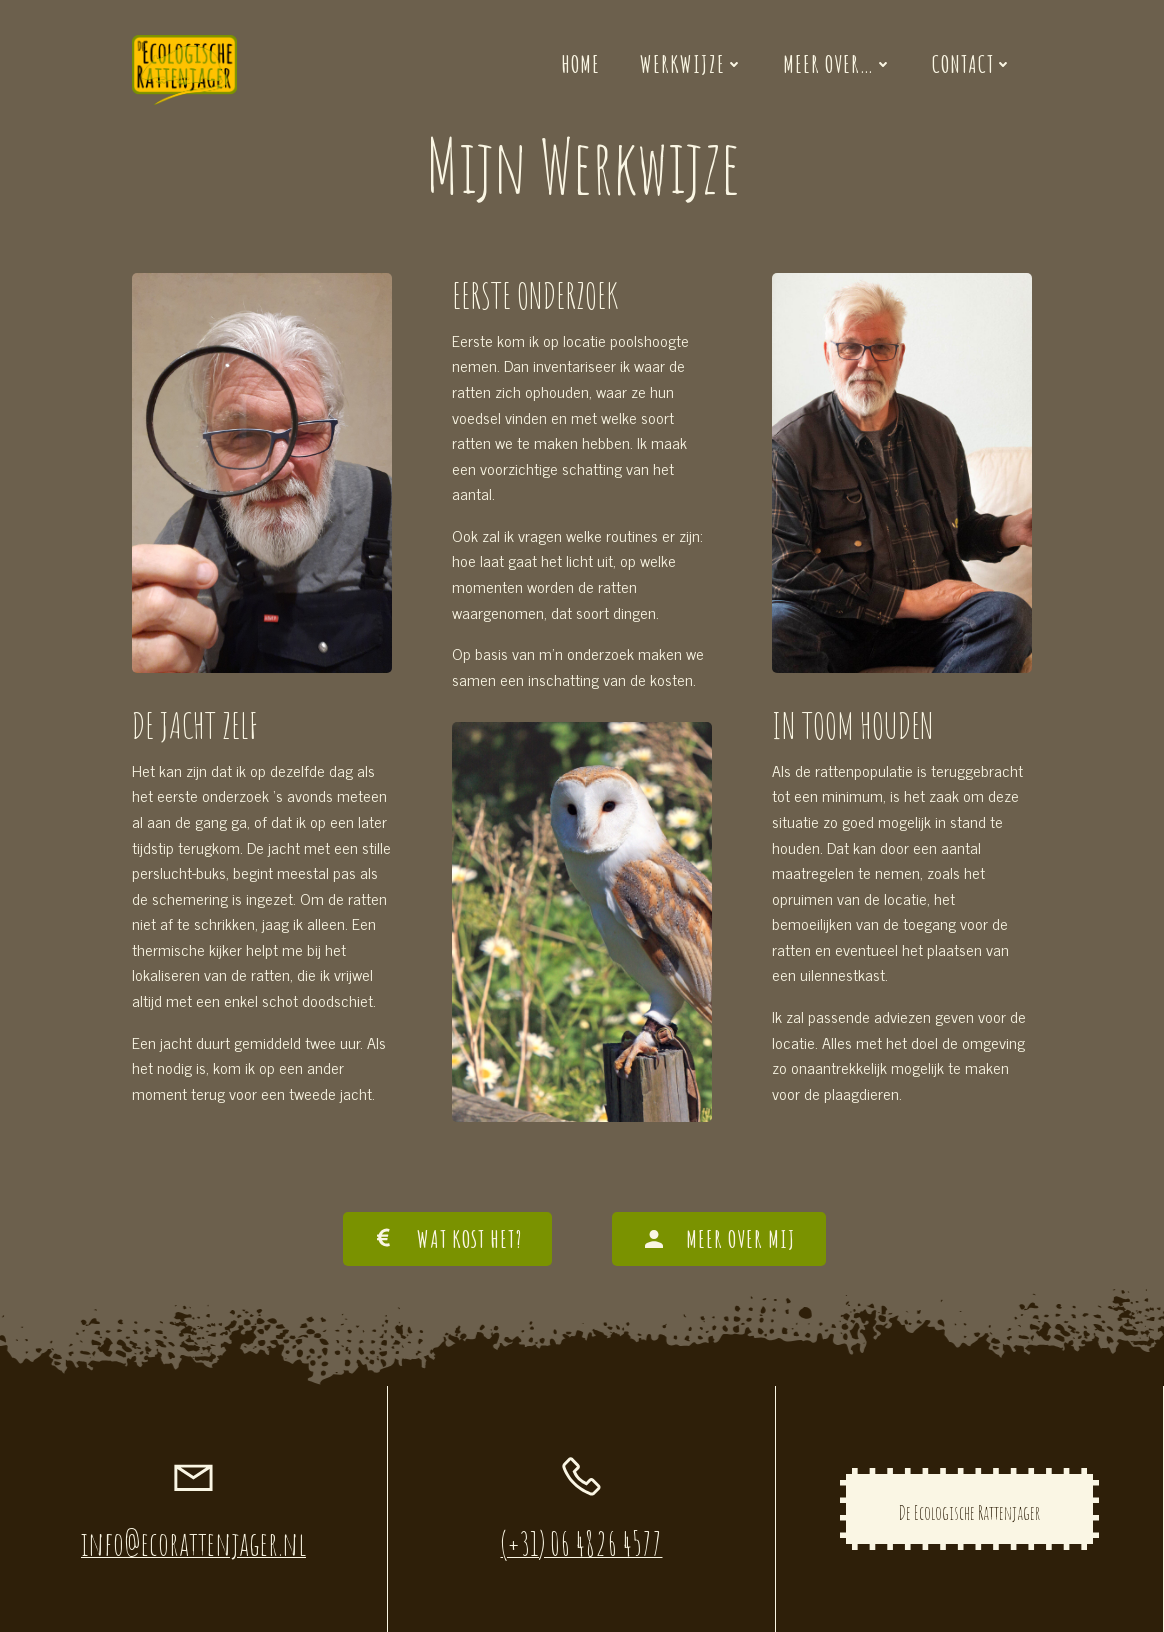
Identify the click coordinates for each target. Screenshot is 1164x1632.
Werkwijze (691, 64)
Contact (972, 64)
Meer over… (837, 64)
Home (580, 64)
